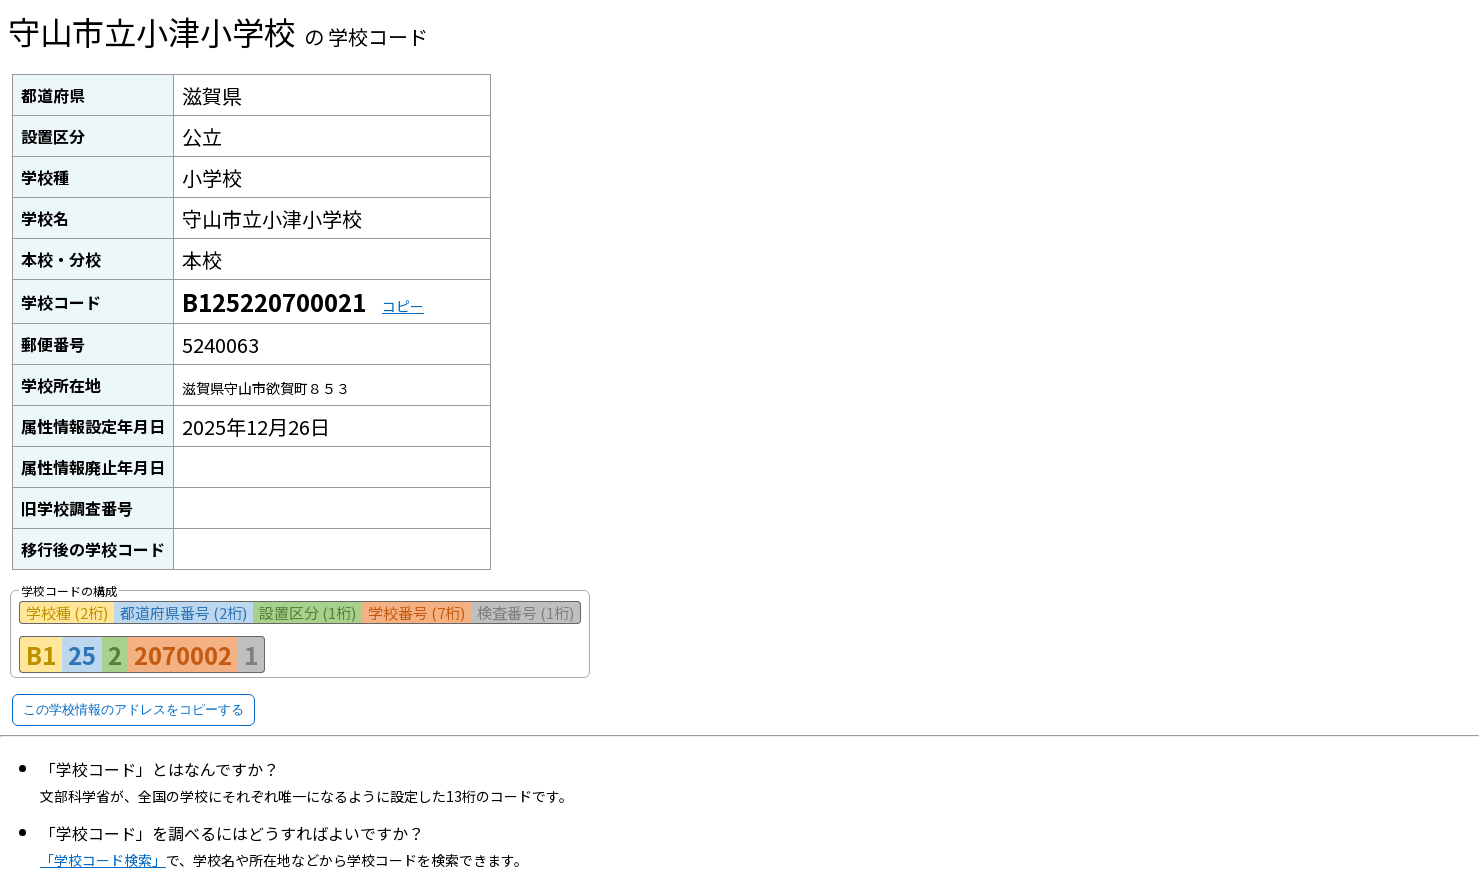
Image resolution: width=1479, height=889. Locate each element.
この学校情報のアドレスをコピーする (133, 709)
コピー (403, 306)
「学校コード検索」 (103, 860)
